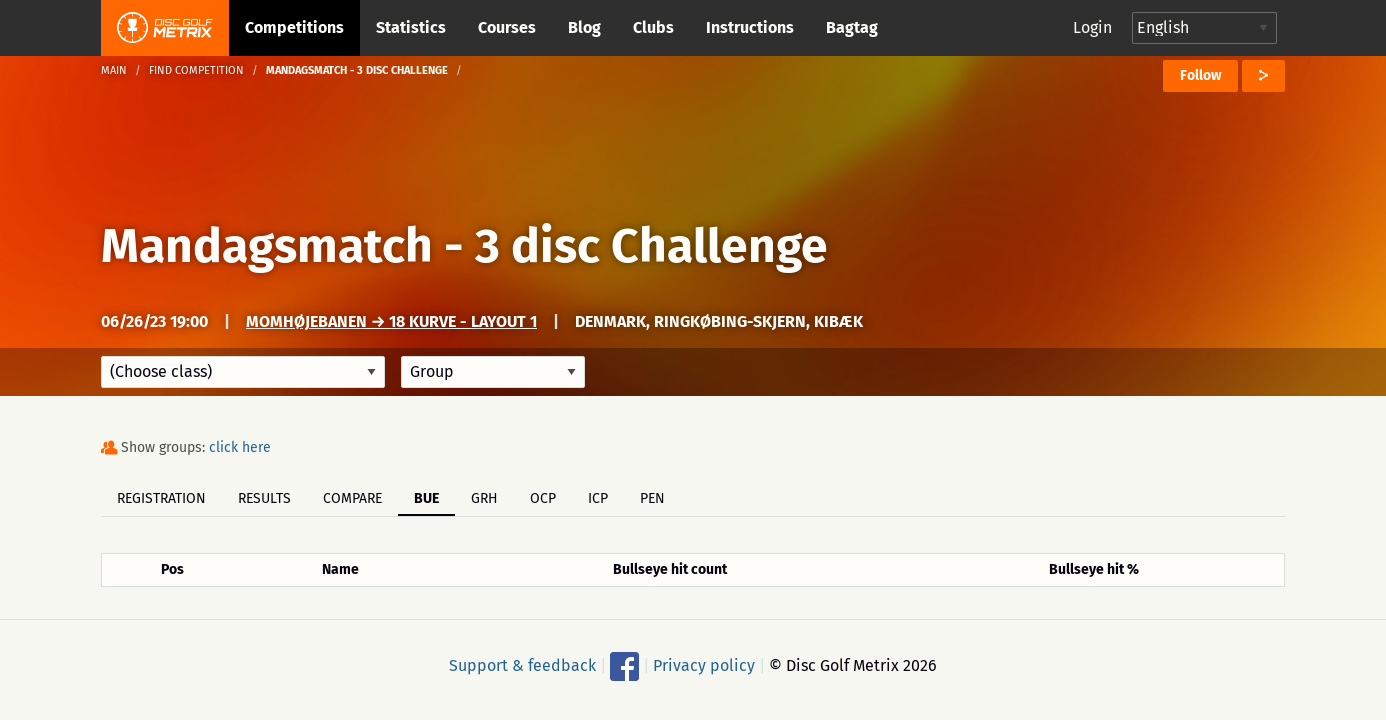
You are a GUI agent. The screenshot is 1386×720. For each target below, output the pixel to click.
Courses (507, 27)
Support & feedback (522, 665)
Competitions (294, 27)
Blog (584, 27)
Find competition (196, 70)
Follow (1200, 75)
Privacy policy (704, 665)
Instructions (750, 27)
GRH (484, 498)
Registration (161, 498)
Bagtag (852, 27)
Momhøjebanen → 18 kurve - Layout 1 (391, 321)
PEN (652, 498)
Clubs (653, 27)
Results (264, 498)
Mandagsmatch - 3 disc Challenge (464, 246)
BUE (426, 498)
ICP (598, 498)
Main (114, 70)
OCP (543, 498)
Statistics (411, 27)
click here (240, 447)
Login (1092, 27)
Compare (352, 498)
